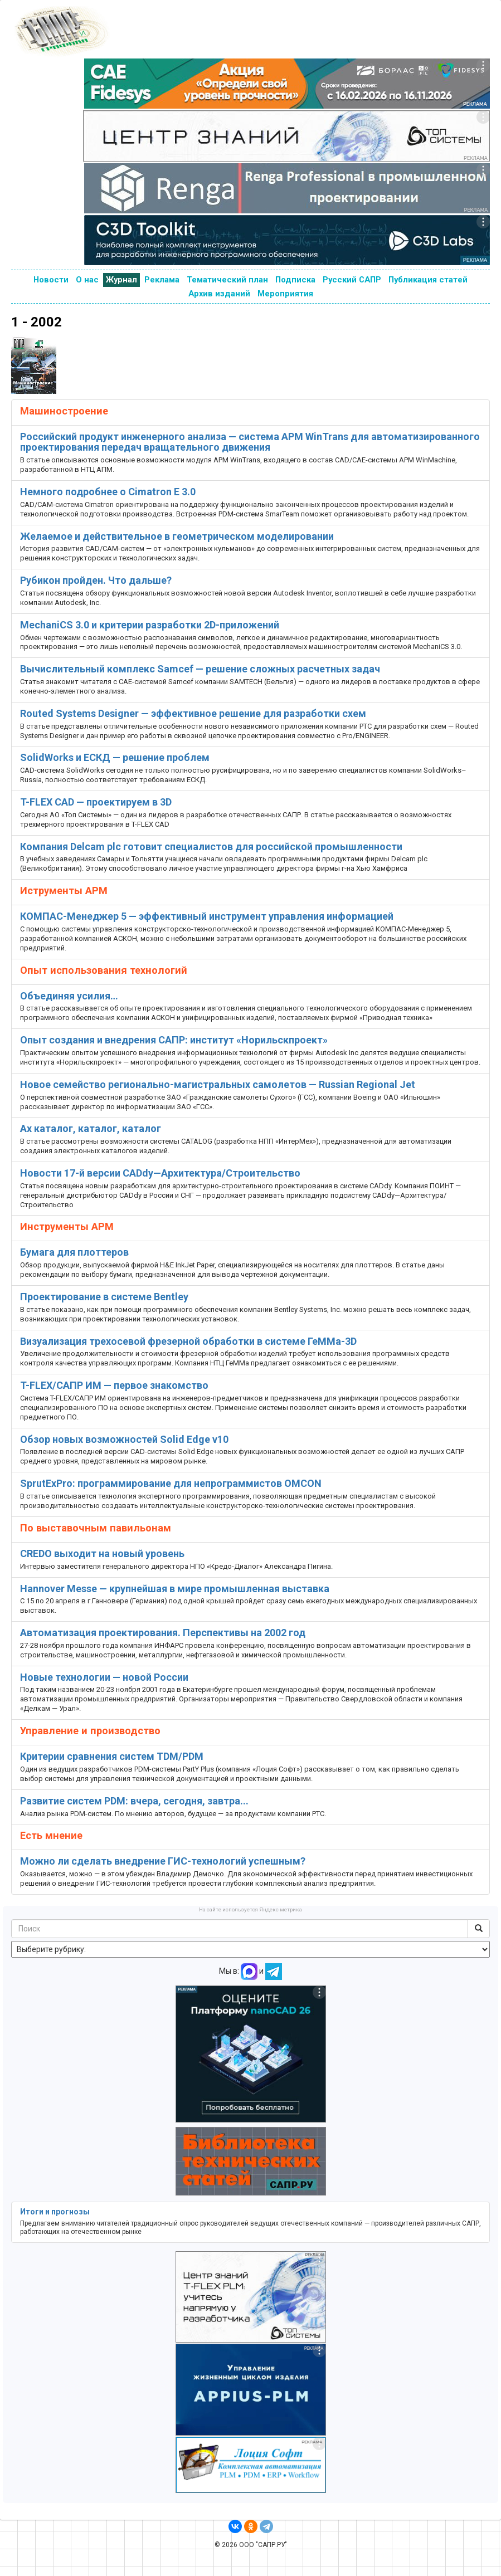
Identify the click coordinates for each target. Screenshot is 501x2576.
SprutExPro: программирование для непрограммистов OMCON (171, 1483)
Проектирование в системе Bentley (104, 1296)
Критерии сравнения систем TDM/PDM (111, 1756)
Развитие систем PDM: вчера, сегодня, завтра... (134, 1801)
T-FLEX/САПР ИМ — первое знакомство (114, 1385)
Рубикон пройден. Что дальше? (96, 580)
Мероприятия (285, 294)
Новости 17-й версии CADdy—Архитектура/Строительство (160, 1173)
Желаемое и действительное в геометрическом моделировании (177, 536)
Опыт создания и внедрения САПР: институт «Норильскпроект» (174, 1040)
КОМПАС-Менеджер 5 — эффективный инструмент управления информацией (206, 916)
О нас (87, 280)
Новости (51, 280)
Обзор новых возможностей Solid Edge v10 (124, 1439)
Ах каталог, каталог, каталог (90, 1128)
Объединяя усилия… (69, 996)
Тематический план (227, 280)
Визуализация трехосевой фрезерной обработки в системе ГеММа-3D (188, 1341)
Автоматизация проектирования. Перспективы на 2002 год (162, 1632)
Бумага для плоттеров (74, 1252)
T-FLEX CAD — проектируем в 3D (96, 802)
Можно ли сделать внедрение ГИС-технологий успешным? (162, 1861)
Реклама (161, 280)
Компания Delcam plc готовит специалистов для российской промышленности (211, 846)
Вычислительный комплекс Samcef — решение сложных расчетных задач (200, 669)
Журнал (121, 280)
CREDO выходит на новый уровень (102, 1553)
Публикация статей (428, 280)
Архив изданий (219, 294)
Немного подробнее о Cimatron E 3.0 (108, 491)
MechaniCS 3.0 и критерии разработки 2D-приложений (149, 625)
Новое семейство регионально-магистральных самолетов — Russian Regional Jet (217, 1084)
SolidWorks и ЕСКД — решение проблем (115, 757)
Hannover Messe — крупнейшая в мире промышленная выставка (174, 1588)
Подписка (295, 280)
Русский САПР (352, 280)
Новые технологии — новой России (104, 1677)
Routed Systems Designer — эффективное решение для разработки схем (193, 713)
